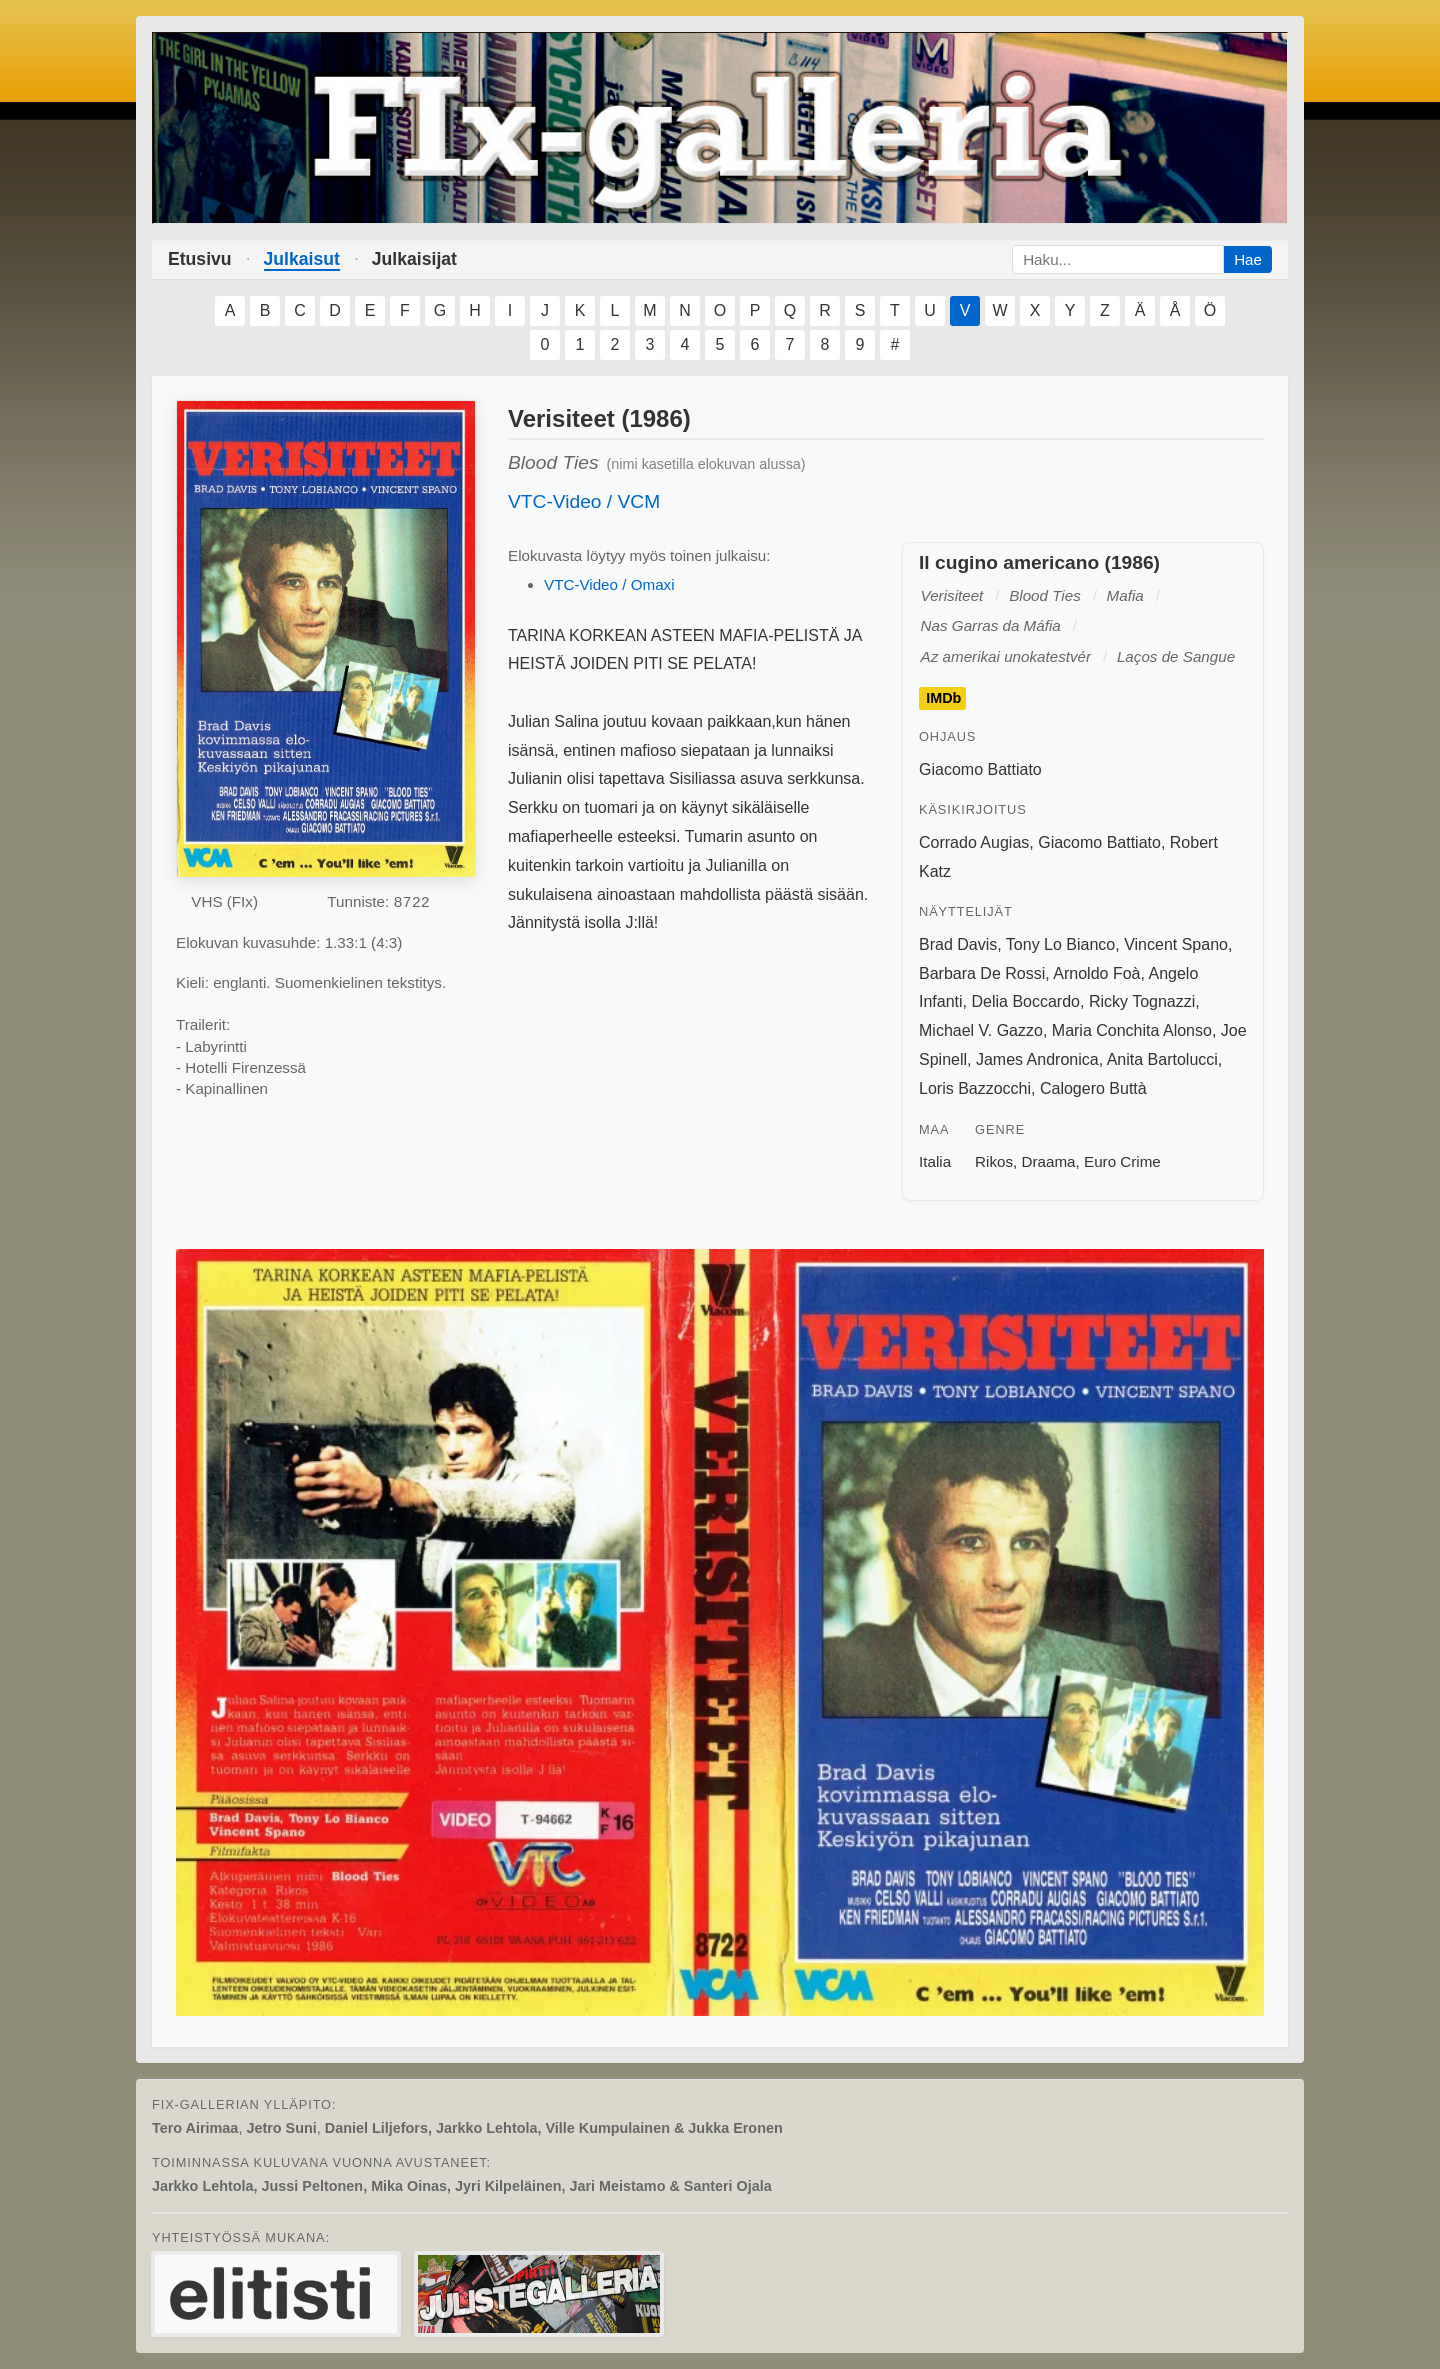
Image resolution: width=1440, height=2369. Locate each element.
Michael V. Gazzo (981, 1030)
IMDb (943, 699)
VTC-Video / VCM (584, 501)
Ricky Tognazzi (1142, 1001)
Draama (1049, 1161)
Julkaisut (302, 259)
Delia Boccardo (1025, 1001)
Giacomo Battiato (980, 769)
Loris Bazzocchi (975, 1088)
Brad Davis (958, 944)
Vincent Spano (1176, 944)
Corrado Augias (974, 842)
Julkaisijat (414, 259)
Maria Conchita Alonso (1132, 1030)
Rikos (994, 1161)
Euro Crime (1122, 1161)
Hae (1248, 259)
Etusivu (200, 259)
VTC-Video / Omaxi (609, 584)
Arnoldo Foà (1096, 973)
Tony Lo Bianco (1060, 944)
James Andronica (1037, 1059)
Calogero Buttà (1093, 1088)
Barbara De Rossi (982, 973)
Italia (935, 1161)
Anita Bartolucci (1162, 1059)
